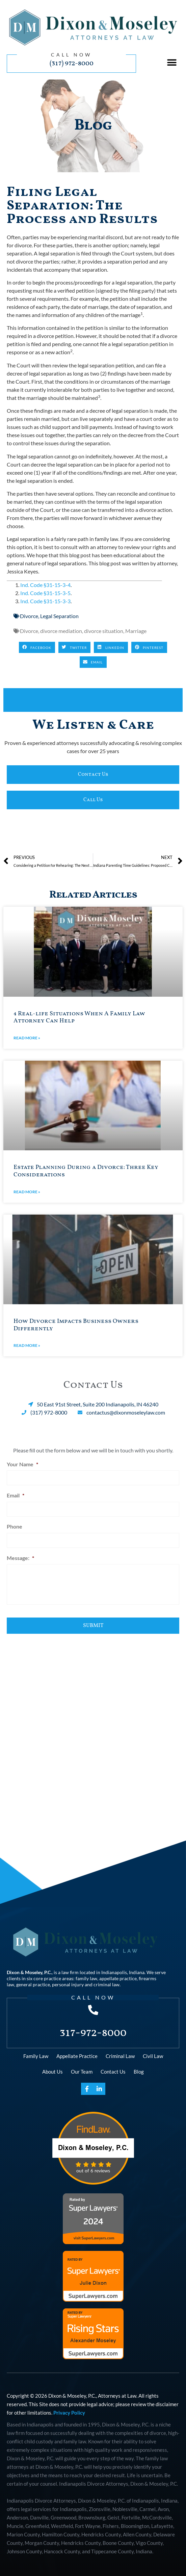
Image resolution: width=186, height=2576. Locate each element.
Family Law (35, 2056)
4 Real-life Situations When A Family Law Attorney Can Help (79, 1017)
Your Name (22, 1464)
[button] (171, 62)
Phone (14, 1526)
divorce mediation (61, 631)
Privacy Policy (69, 2413)
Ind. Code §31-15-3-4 (45, 585)
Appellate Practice (77, 2056)
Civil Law (153, 2056)
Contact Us (113, 2072)
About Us (52, 2072)
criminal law (106, 1984)
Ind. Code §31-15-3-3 (45, 601)
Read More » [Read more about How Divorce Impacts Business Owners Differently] (27, 1345)
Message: (20, 1558)
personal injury (68, 1984)
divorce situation (103, 631)
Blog (139, 2072)
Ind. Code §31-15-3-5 (45, 593)
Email (15, 1495)
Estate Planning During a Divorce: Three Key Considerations (86, 1171)
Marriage (136, 631)
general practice (33, 1984)
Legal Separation (59, 616)
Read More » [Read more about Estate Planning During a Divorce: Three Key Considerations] (27, 1191)
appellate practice (118, 1978)
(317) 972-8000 (72, 63)
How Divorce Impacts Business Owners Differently (76, 1325)
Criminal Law (120, 2056)
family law (86, 1978)
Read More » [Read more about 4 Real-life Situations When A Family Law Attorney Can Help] (27, 1037)
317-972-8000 (93, 2033)
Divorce (29, 616)
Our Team (81, 2072)
